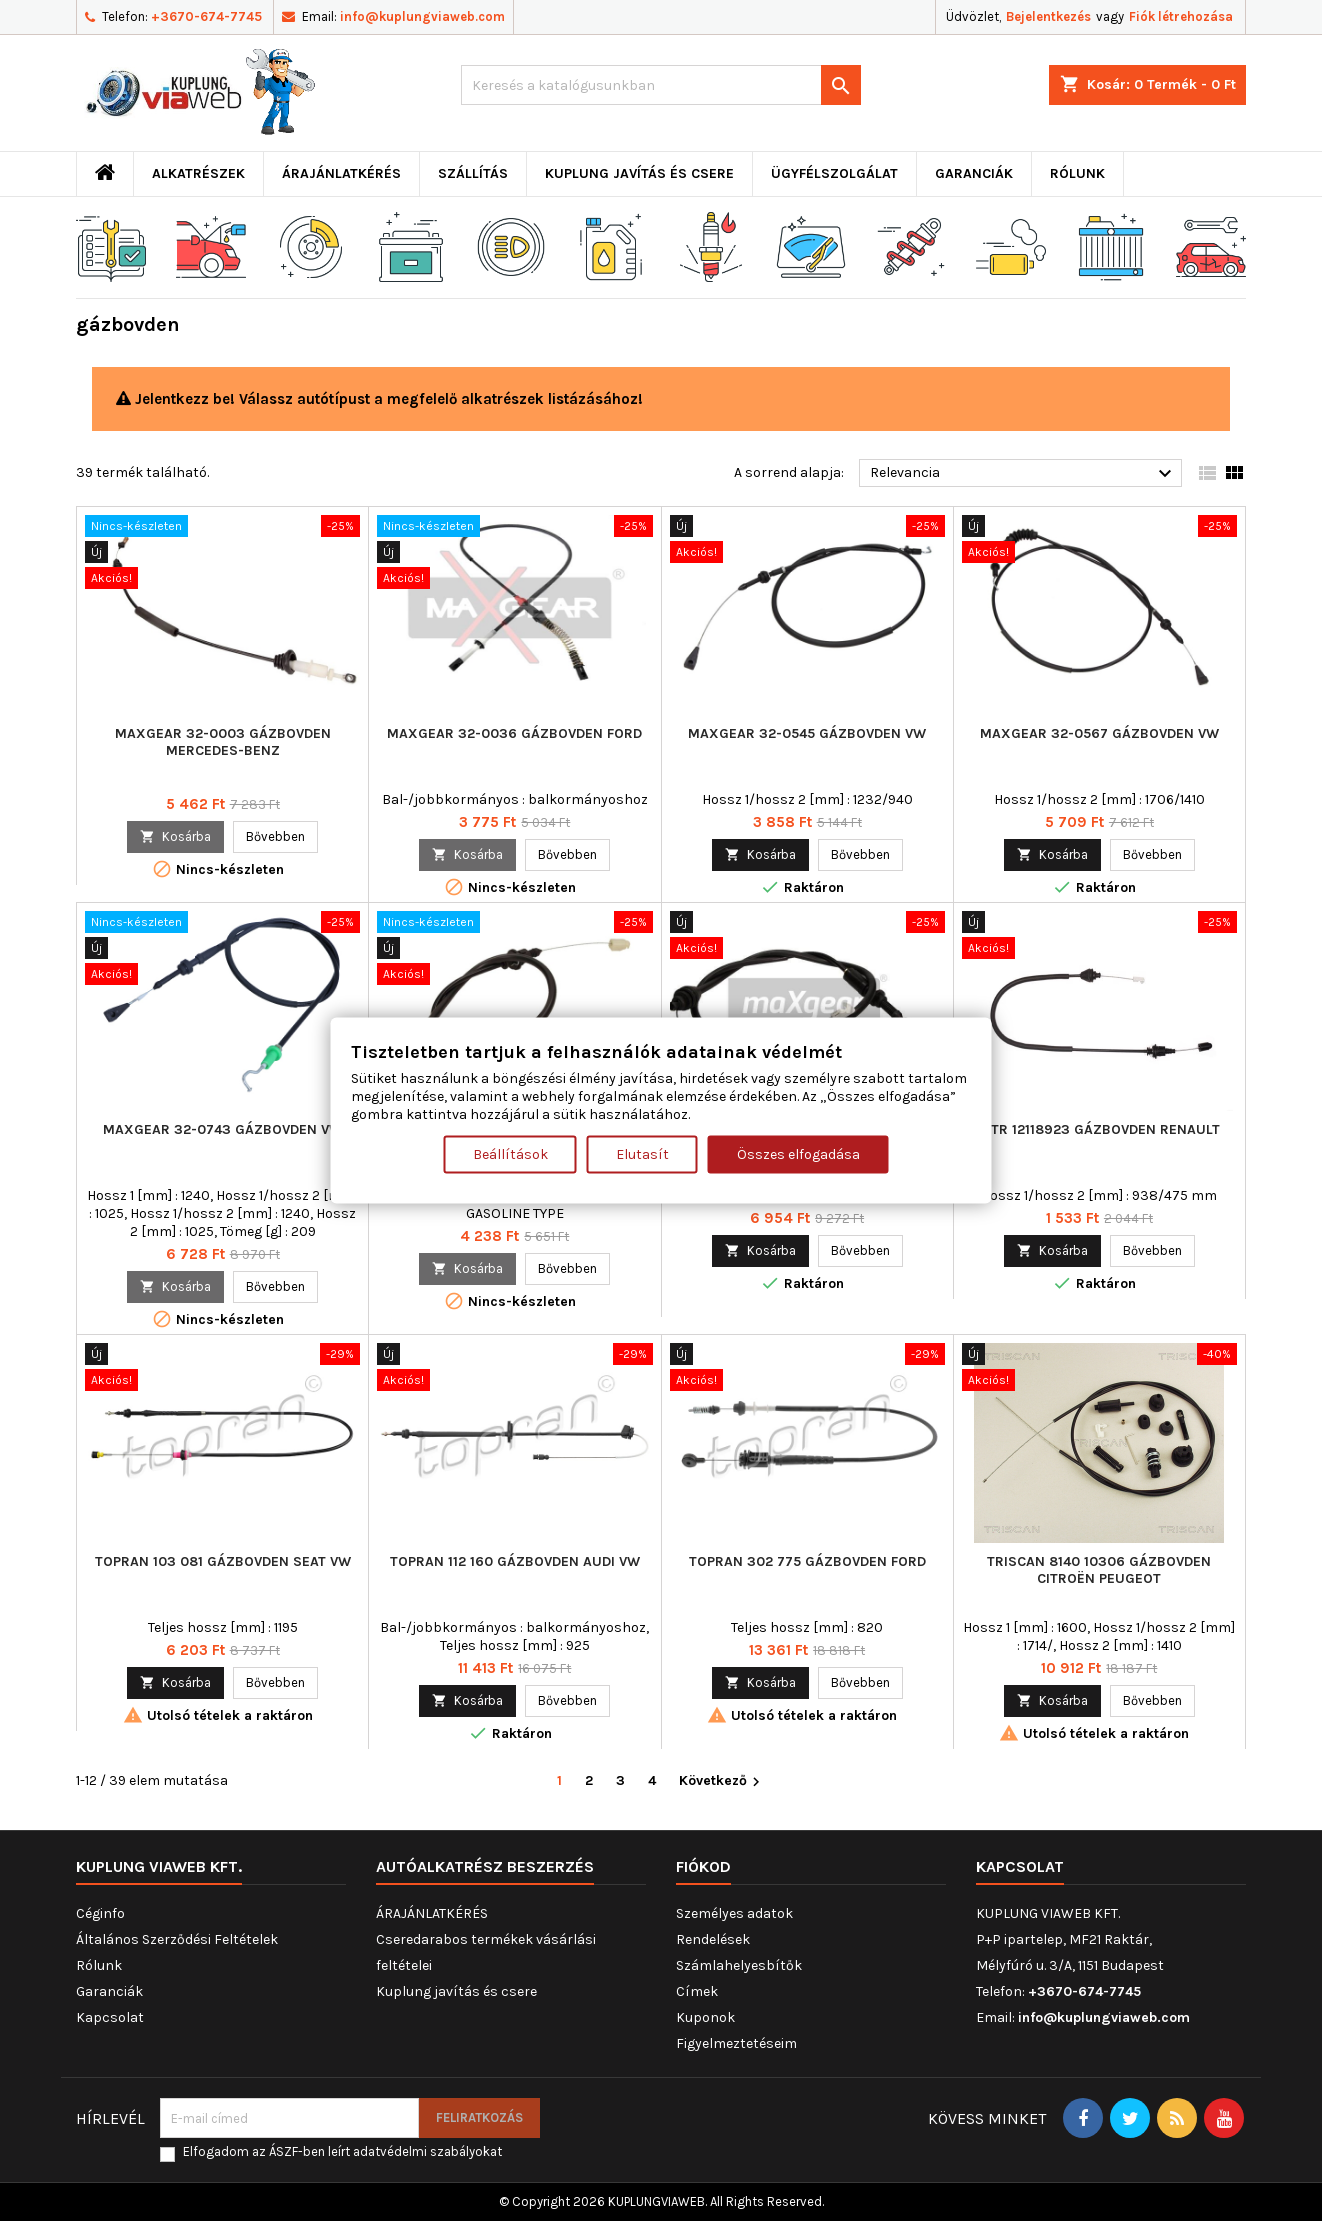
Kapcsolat (110, 2017)
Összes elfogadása (798, 1154)
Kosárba (175, 836)
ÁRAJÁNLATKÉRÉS (341, 173)
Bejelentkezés (1048, 16)
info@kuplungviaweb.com (422, 16)
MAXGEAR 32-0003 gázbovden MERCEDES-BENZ (223, 742)
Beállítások (510, 1154)
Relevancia (1023, 474)
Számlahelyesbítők (739, 1965)
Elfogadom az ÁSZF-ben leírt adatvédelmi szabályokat (342, 2151)
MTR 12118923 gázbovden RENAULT (1099, 1129)
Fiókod (703, 1866)
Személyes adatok (734, 1913)
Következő (722, 1781)
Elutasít (642, 1154)
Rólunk (1077, 173)
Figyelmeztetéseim (736, 2043)
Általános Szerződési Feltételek (177, 1939)
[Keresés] (661, 85)
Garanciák (974, 173)
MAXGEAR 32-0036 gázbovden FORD (514, 733)
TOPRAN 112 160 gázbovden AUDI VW (515, 1561)
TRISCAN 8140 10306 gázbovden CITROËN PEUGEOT (1099, 1570)
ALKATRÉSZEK (198, 173)
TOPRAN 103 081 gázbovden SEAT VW (223, 1561)
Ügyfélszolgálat (834, 173)
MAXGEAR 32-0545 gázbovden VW (807, 733)
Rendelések (713, 1939)
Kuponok (705, 2017)
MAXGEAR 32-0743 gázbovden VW (222, 1129)
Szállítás (473, 173)
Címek (697, 1991)
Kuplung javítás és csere (639, 173)
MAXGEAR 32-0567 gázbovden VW (1099, 733)
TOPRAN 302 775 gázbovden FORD (807, 1561)
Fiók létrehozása (1181, 16)
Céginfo (100, 1913)
